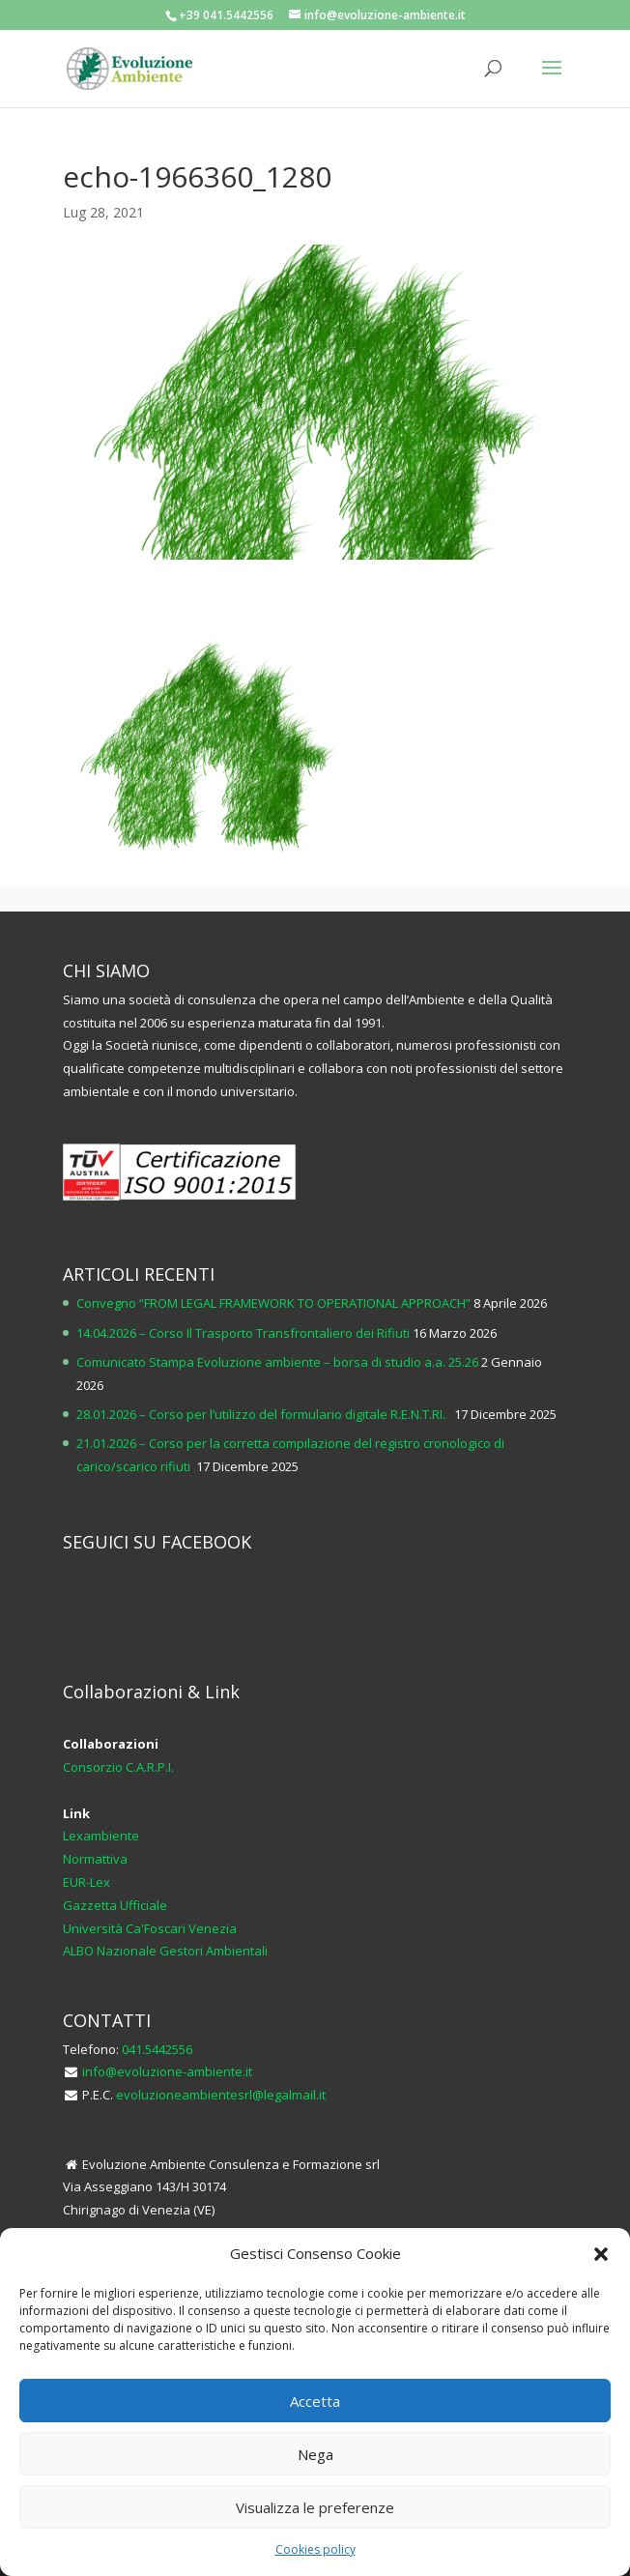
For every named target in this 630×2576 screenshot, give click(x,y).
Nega (315, 2454)
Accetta (315, 2401)
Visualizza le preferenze (315, 2507)
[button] (601, 2254)
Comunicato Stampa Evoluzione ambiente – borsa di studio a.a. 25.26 (277, 1362)
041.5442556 (157, 2049)
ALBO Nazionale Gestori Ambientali (165, 1950)
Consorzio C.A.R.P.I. (118, 1767)
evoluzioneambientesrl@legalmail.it (221, 2094)
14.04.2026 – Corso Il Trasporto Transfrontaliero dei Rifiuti (243, 1333)
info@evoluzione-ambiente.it (167, 2071)
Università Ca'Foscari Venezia (150, 1928)
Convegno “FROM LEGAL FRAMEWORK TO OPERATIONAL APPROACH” (273, 1303)
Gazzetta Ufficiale (115, 1905)
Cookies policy (315, 2549)
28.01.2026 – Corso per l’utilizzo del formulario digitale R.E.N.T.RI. (263, 1414)
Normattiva (95, 1858)
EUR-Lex (86, 1882)
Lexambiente (101, 1835)
